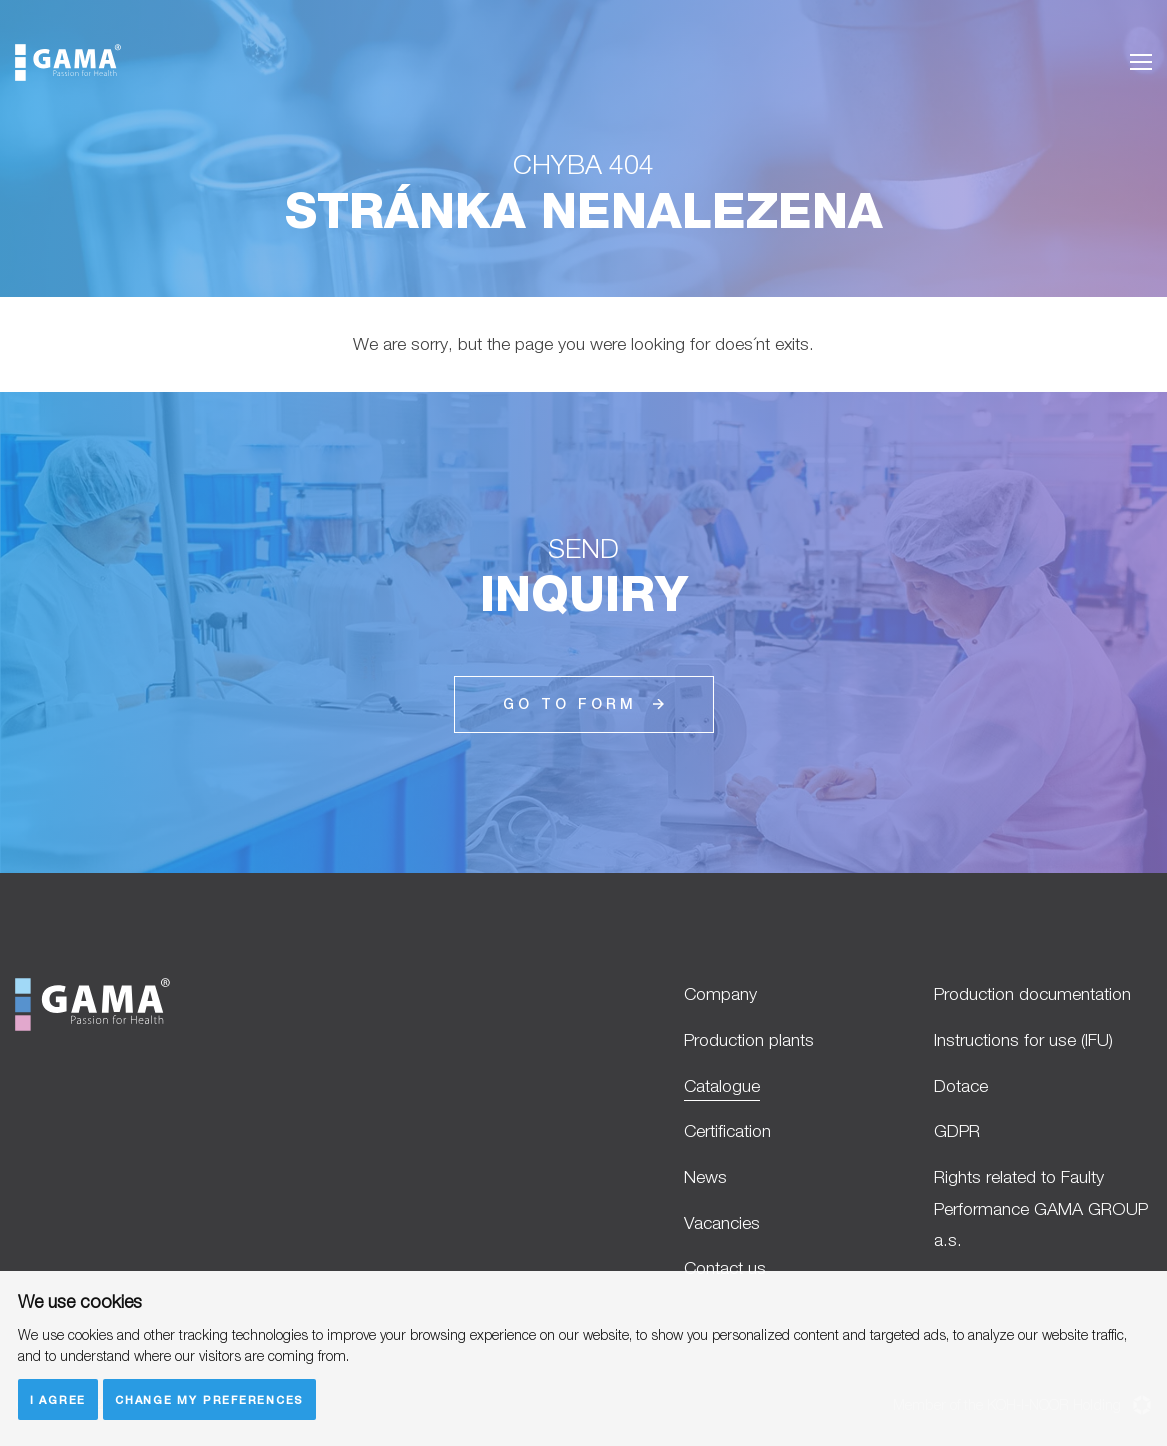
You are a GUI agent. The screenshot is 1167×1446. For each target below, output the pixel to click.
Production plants (749, 1039)
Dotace (961, 1085)
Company (720, 993)
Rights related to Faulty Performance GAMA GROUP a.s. (1041, 1208)
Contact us (725, 1267)
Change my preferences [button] (209, 1399)
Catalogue (722, 1085)
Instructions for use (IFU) (1023, 1039)
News (705, 1176)
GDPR (957, 1130)
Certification (727, 1130)
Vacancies (722, 1222)
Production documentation (1032, 993)
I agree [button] (58, 1399)
